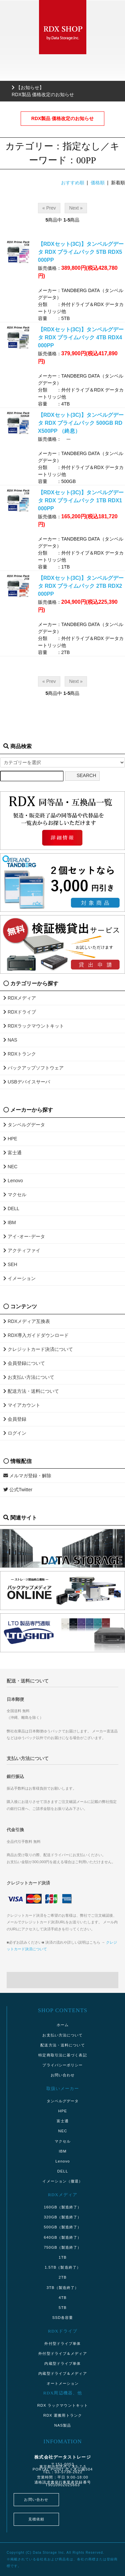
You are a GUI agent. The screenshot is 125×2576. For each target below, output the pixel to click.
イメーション (19, 1278)
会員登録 (14, 1419)
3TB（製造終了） (63, 2288)
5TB (63, 2308)
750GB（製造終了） (62, 2247)
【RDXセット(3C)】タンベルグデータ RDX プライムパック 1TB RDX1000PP (81, 500)
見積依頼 (36, 2519)
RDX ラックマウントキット (62, 2405)
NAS (10, 1040)
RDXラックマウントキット (33, 1026)
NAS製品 (62, 2425)
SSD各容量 (62, 2318)
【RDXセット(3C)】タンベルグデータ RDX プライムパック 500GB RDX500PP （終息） (81, 423)
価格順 (98, 182)
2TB (63, 2277)
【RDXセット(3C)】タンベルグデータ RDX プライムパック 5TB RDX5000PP (81, 252)
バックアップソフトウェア (33, 1067)
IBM (9, 1222)
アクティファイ (21, 1250)
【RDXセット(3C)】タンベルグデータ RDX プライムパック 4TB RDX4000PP (81, 337)
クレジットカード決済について (38, 1349)
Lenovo (13, 1180)
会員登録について (24, 1363)
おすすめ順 (72, 182)
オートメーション (63, 2383)
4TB (63, 2298)
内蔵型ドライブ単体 (62, 2363)
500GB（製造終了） (62, 2227)
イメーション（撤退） (62, 2181)
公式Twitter (17, 1489)
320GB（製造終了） (62, 2217)
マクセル (14, 1194)
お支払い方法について (28, 1377)
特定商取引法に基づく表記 (62, 2055)
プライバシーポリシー (62, 2065)
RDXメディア (19, 998)
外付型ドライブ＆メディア (62, 2353)
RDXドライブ (19, 1012)
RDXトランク (19, 1053)
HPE (10, 1138)
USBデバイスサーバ (26, 1081)
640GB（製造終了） (62, 2237)
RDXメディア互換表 (26, 1321)
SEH (10, 1264)
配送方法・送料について (31, 1391)
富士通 (12, 1152)
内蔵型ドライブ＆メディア (62, 2373)
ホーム (63, 2025)
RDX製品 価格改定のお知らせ (62, 118)
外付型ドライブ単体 (62, 2343)
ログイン (14, 1433)
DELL (11, 1208)
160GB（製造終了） (62, 2207)
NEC (10, 1166)
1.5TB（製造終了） (63, 2267)
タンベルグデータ (24, 1124)
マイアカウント (21, 1405)
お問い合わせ (63, 2075)
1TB (63, 2257)
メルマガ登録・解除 (27, 1475)
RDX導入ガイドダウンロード (36, 1335)
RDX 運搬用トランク (62, 2415)
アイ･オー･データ (24, 1236)
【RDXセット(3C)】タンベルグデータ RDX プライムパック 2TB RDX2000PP (81, 586)
